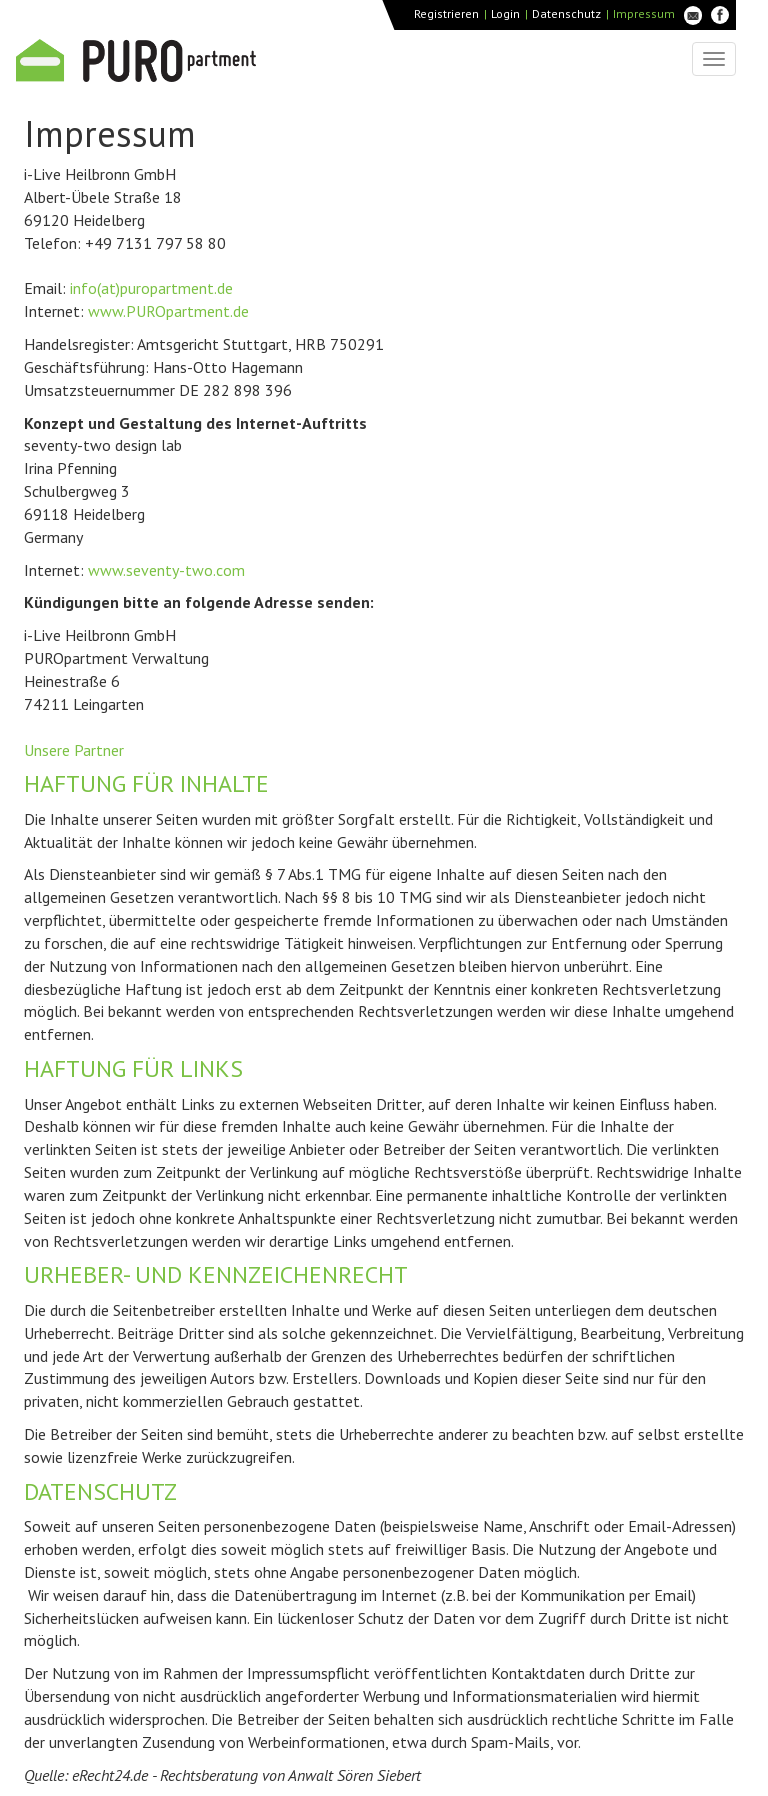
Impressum (644, 13)
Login (505, 13)
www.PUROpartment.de (168, 311)
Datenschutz (566, 13)
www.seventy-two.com (166, 570)
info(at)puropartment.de (151, 288)
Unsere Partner (74, 750)
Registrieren (446, 13)
